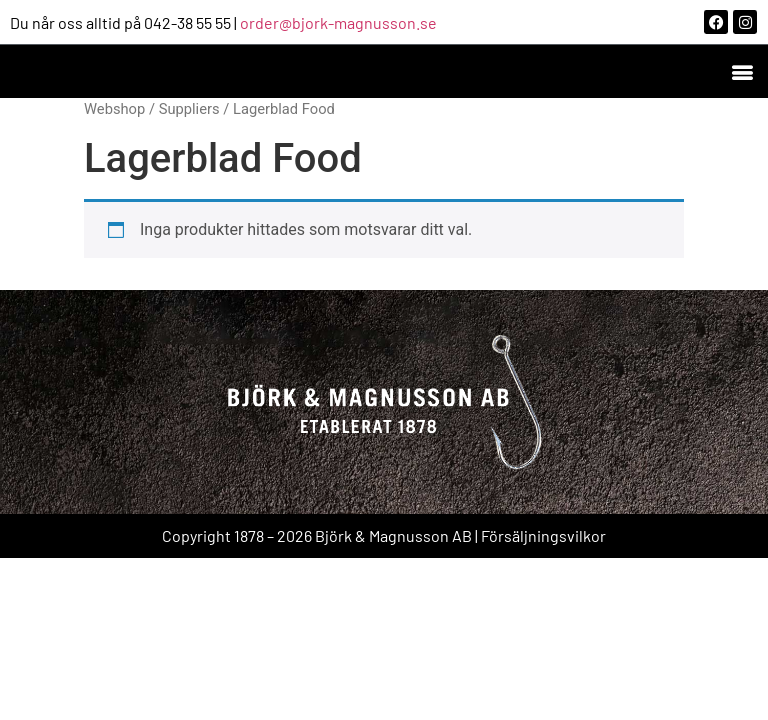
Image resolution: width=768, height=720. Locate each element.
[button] (741, 71)
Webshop (114, 109)
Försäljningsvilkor (543, 535)
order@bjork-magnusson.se (338, 22)
